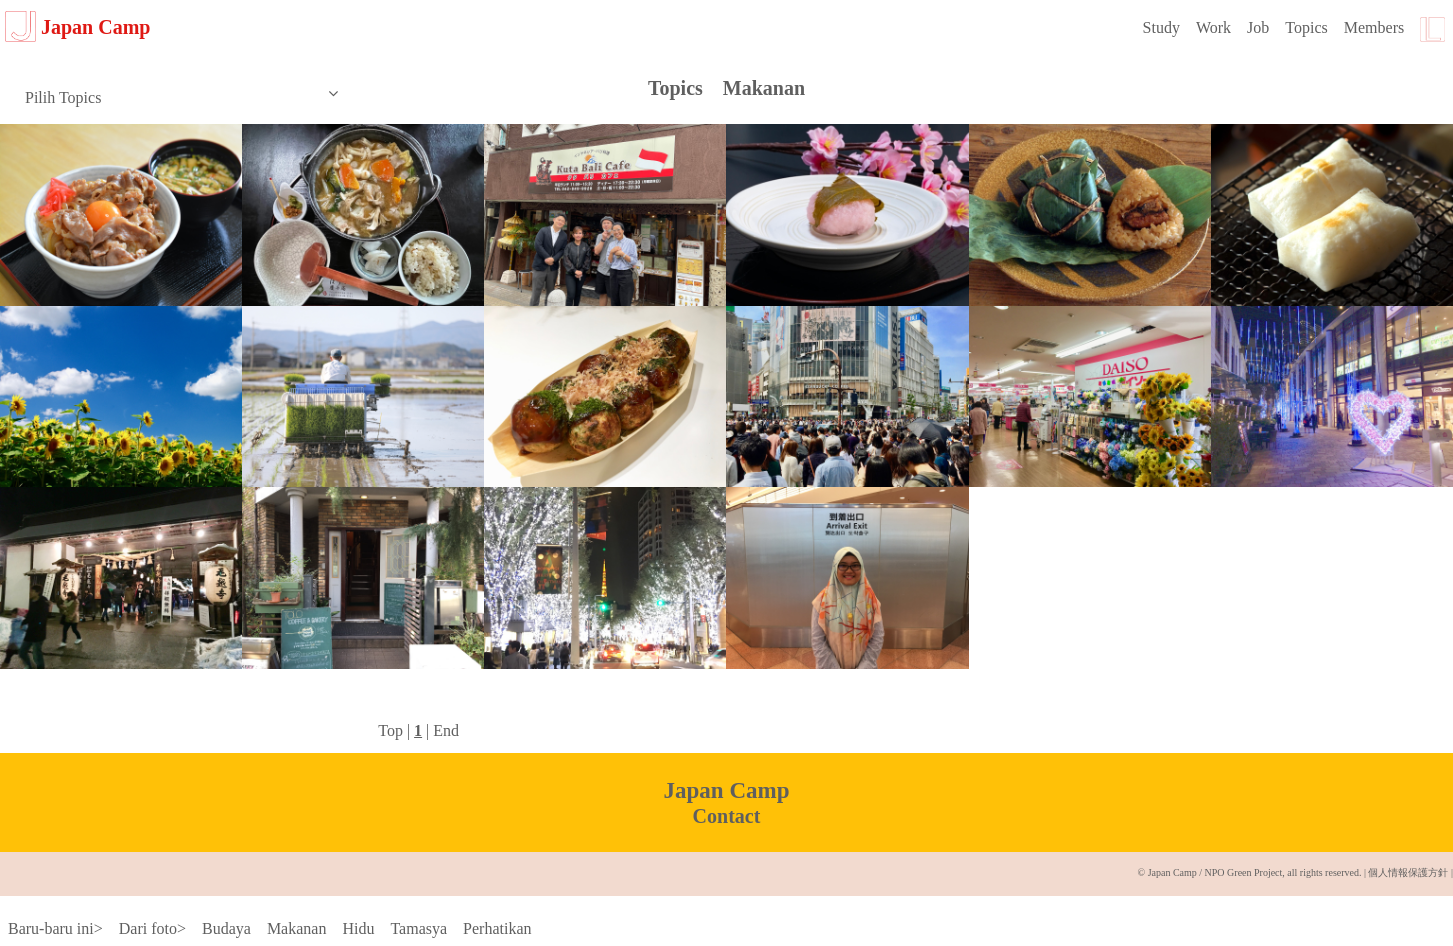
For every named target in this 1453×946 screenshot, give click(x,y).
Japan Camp (77, 26)
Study (1161, 27)
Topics (1306, 27)
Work (1213, 27)
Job (1258, 27)
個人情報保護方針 (1408, 872)
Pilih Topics (181, 96)
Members (1374, 27)
